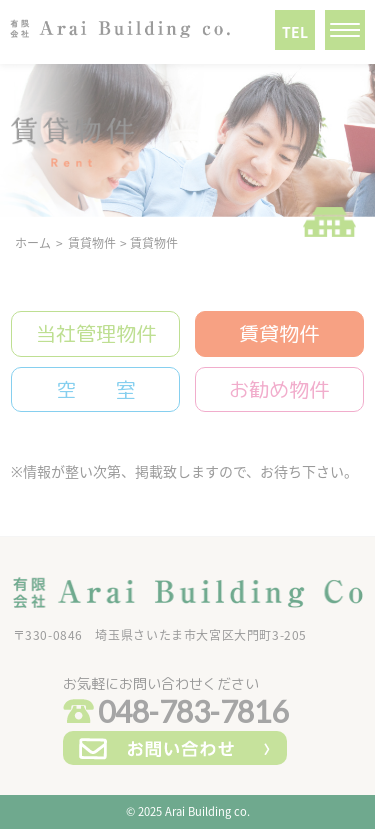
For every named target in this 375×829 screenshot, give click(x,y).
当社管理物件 (96, 333)
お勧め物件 (279, 389)
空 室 (96, 389)
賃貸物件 (279, 333)
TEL (295, 32)
